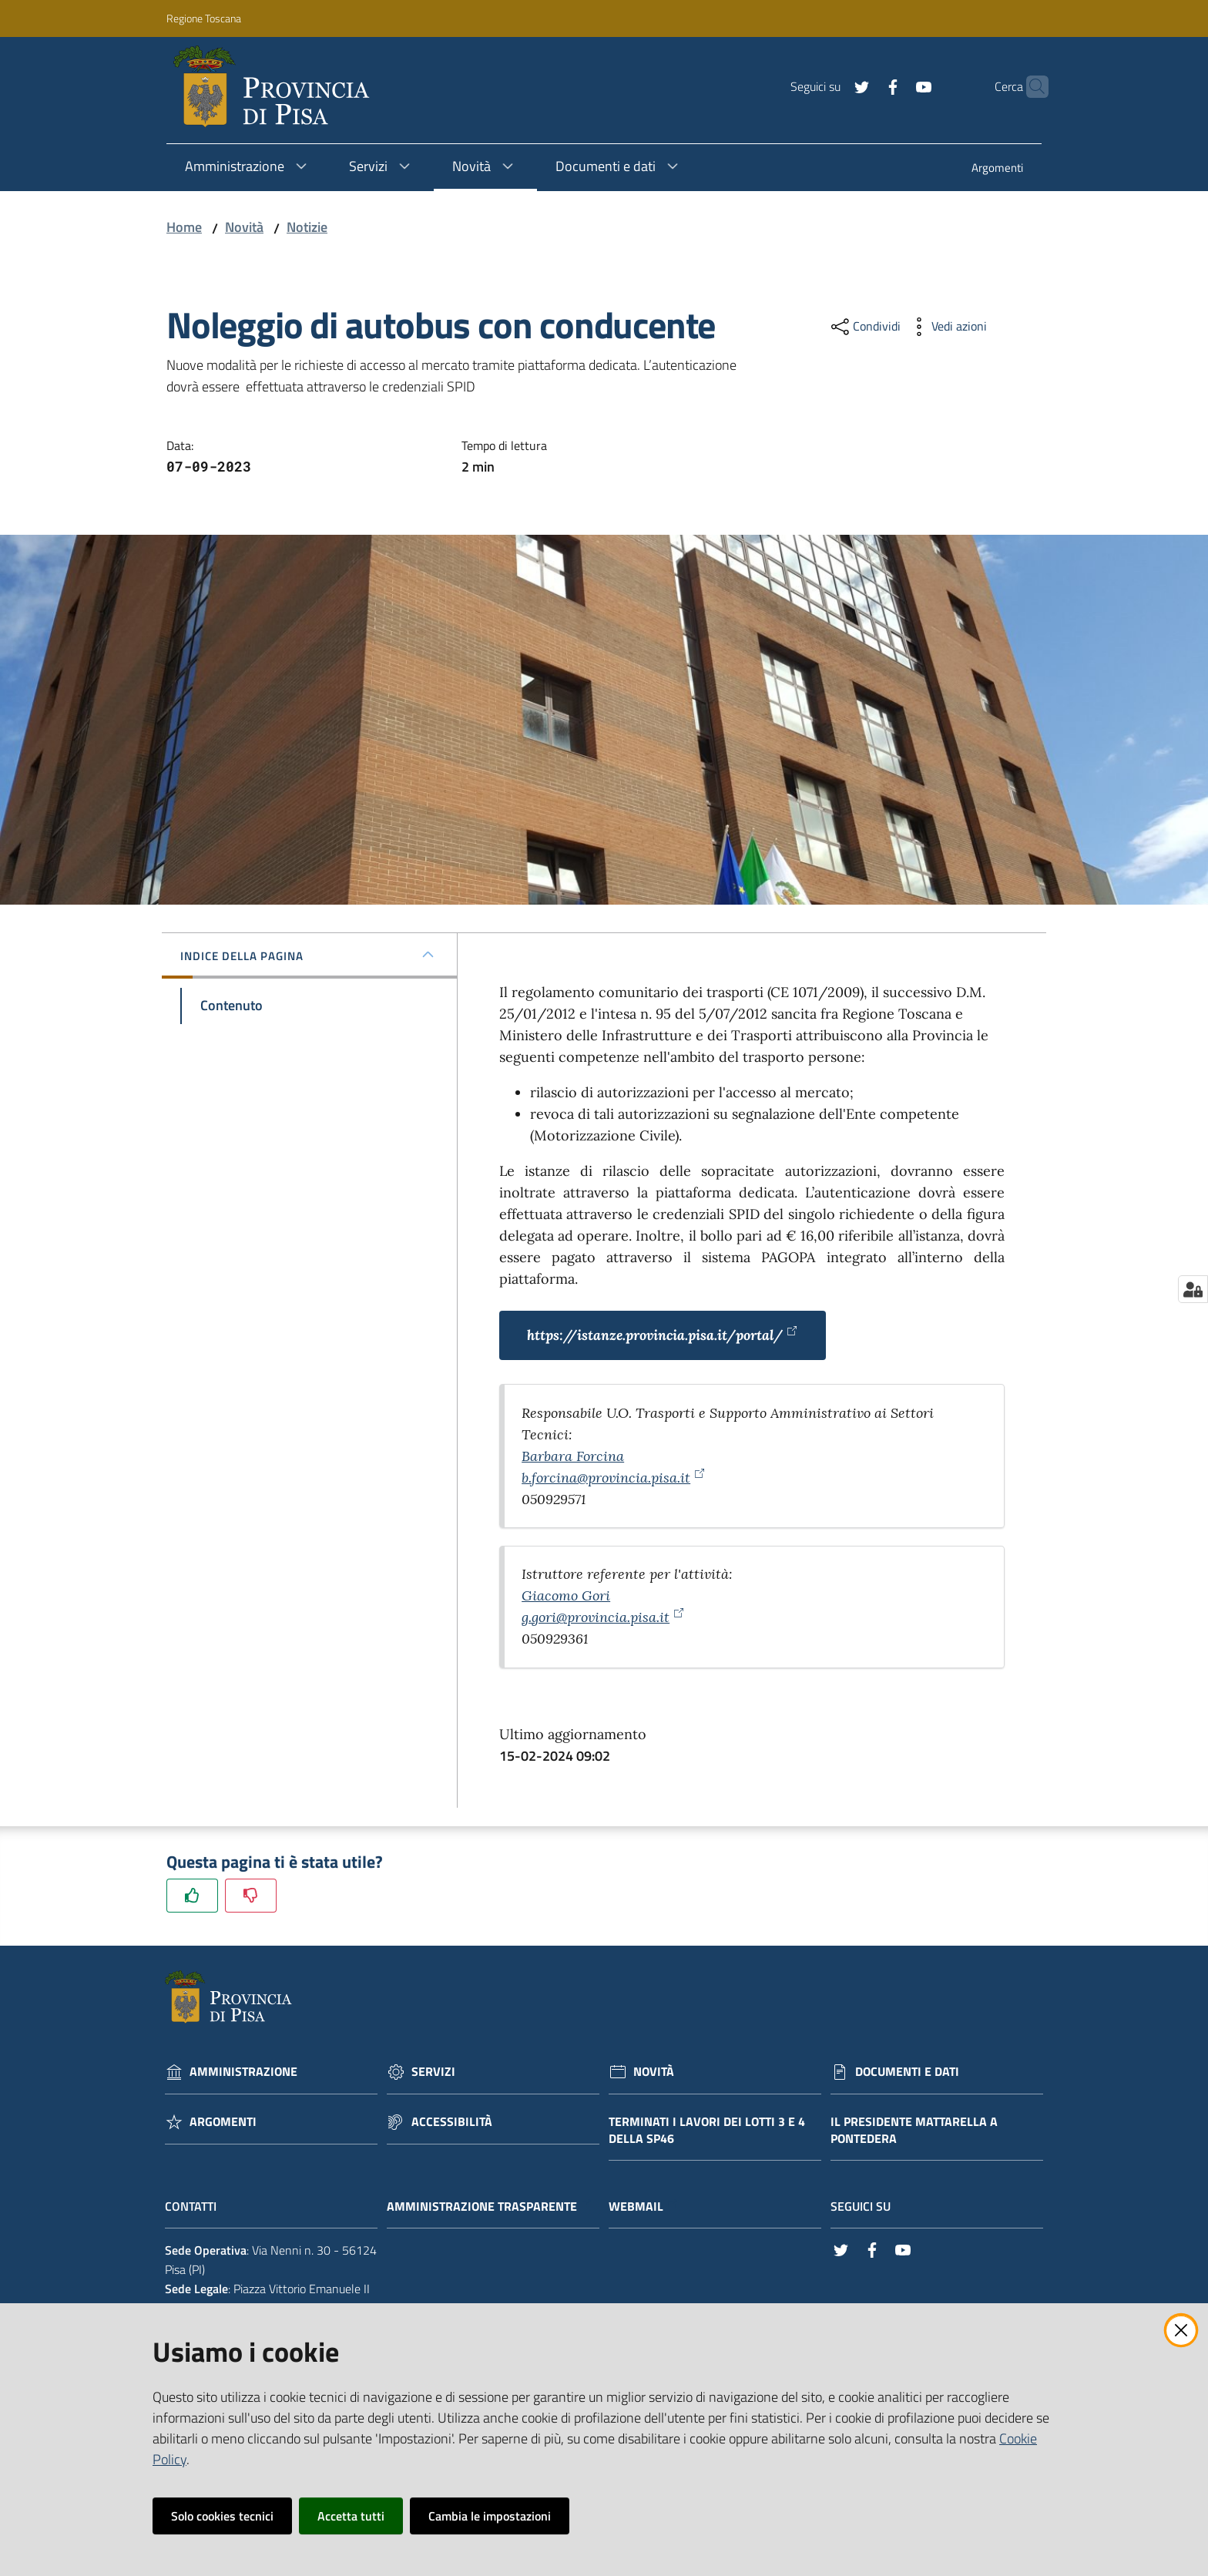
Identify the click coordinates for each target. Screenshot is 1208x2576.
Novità (244, 227)
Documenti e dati (907, 2072)
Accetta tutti (350, 2516)
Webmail (644, 2206)
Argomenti (223, 2122)
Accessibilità (451, 2122)
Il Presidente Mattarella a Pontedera (914, 2130)
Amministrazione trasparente (489, 2206)
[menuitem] (997, 169)
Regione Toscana (203, 18)
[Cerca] (1030, 87)
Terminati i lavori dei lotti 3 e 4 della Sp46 (707, 2130)
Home (184, 227)
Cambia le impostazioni (489, 2516)
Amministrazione (243, 2072)
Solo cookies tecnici (222, 2516)
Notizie (307, 227)
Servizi (433, 2072)
